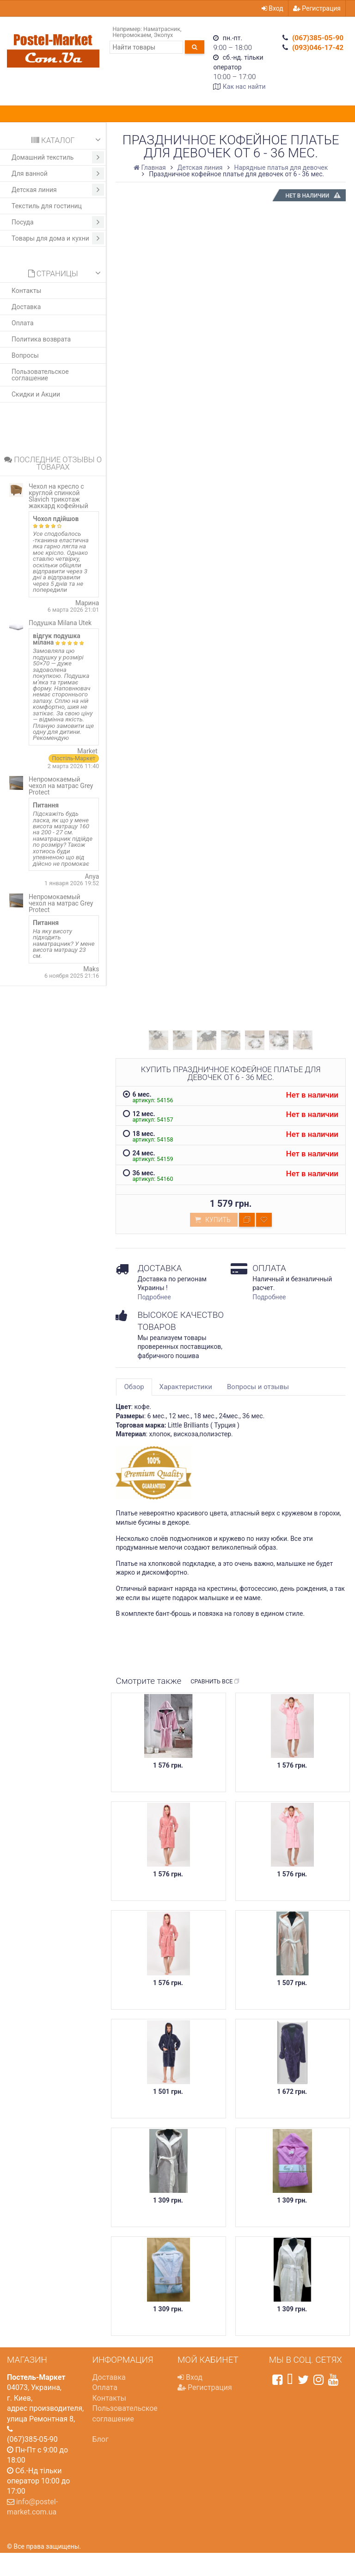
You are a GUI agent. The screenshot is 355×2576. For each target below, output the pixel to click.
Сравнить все (215, 1681)
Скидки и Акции (36, 394)
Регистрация (317, 8)
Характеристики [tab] (185, 1387)
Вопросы (25, 355)
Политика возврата (41, 339)
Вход (272, 8)
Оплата (23, 323)
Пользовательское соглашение (40, 375)
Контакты (26, 290)
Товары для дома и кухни (58, 238)
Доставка (26, 306)
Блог (100, 2439)
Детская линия (58, 190)
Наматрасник (161, 28)
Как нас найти (244, 86)
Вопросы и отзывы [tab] (258, 1387)
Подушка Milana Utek (60, 623)
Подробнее (154, 1297)
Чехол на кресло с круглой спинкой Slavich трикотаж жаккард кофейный (58, 496)
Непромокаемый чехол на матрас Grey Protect (61, 785)
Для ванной (58, 174)
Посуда (58, 222)
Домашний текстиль (58, 157)
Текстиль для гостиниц (47, 206)
